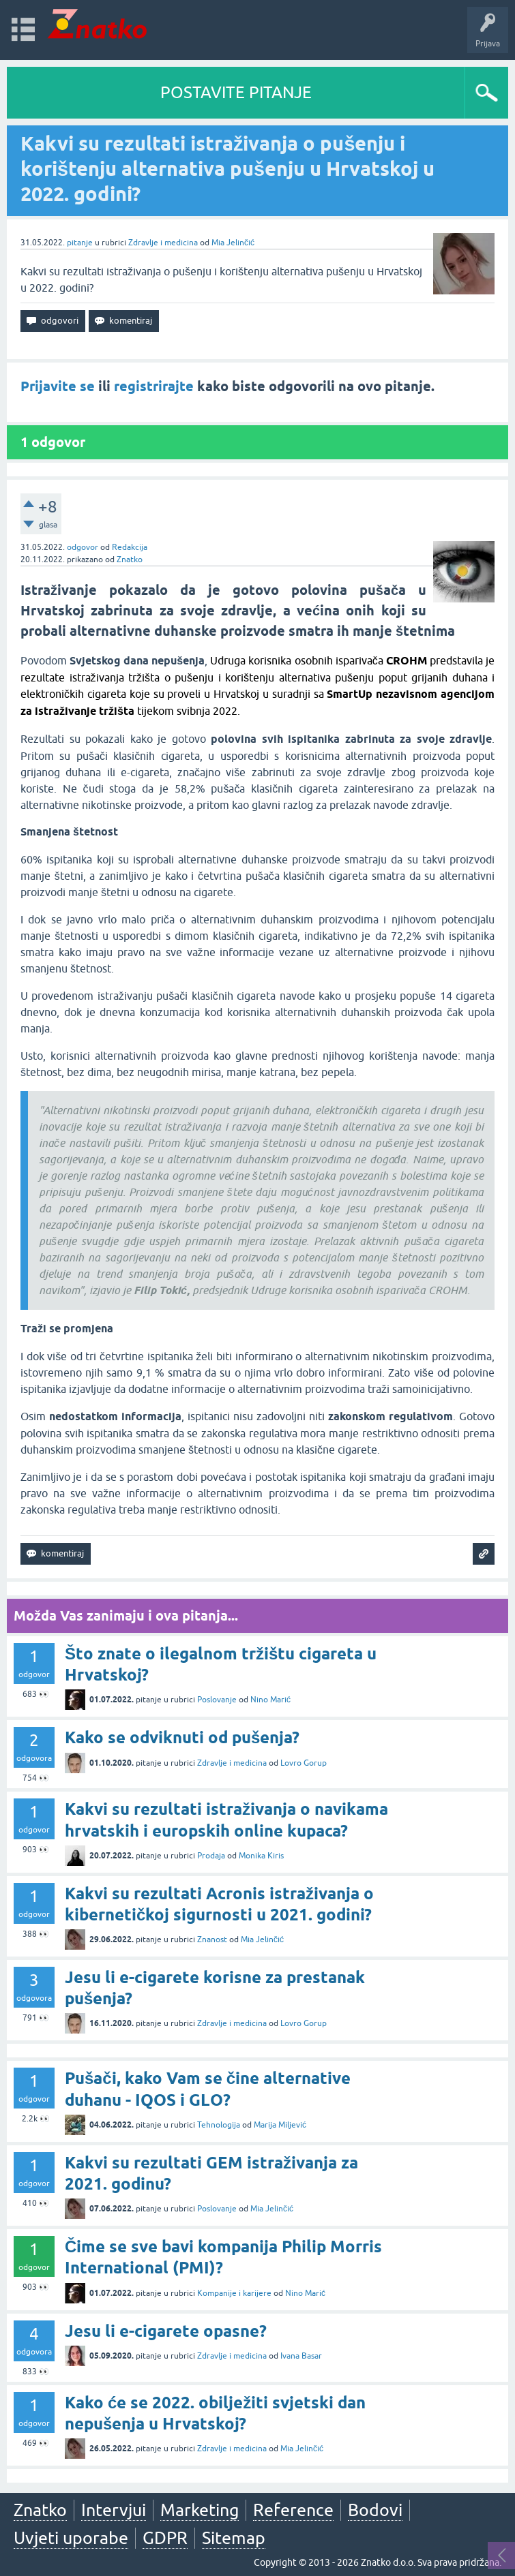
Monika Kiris (261, 1855)
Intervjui (113, 2509)
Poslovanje (217, 1699)
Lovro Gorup (303, 1763)
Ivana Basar (301, 2356)
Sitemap (233, 2537)
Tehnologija (218, 2125)
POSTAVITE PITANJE (236, 92)
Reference (293, 2509)
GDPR (165, 2537)
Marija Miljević (280, 2125)
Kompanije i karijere (234, 2293)
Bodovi (375, 2509)
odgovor (82, 547)
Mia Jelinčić (232, 242)
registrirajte (154, 386)
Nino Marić (270, 1699)
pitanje (80, 242)
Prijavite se (57, 386)
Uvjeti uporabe (71, 2537)
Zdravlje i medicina (163, 242)
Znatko (130, 559)
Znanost (212, 1939)
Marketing (199, 2509)
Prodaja (211, 1855)
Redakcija (129, 547)
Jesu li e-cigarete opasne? (166, 2331)
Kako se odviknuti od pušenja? (182, 1737)
